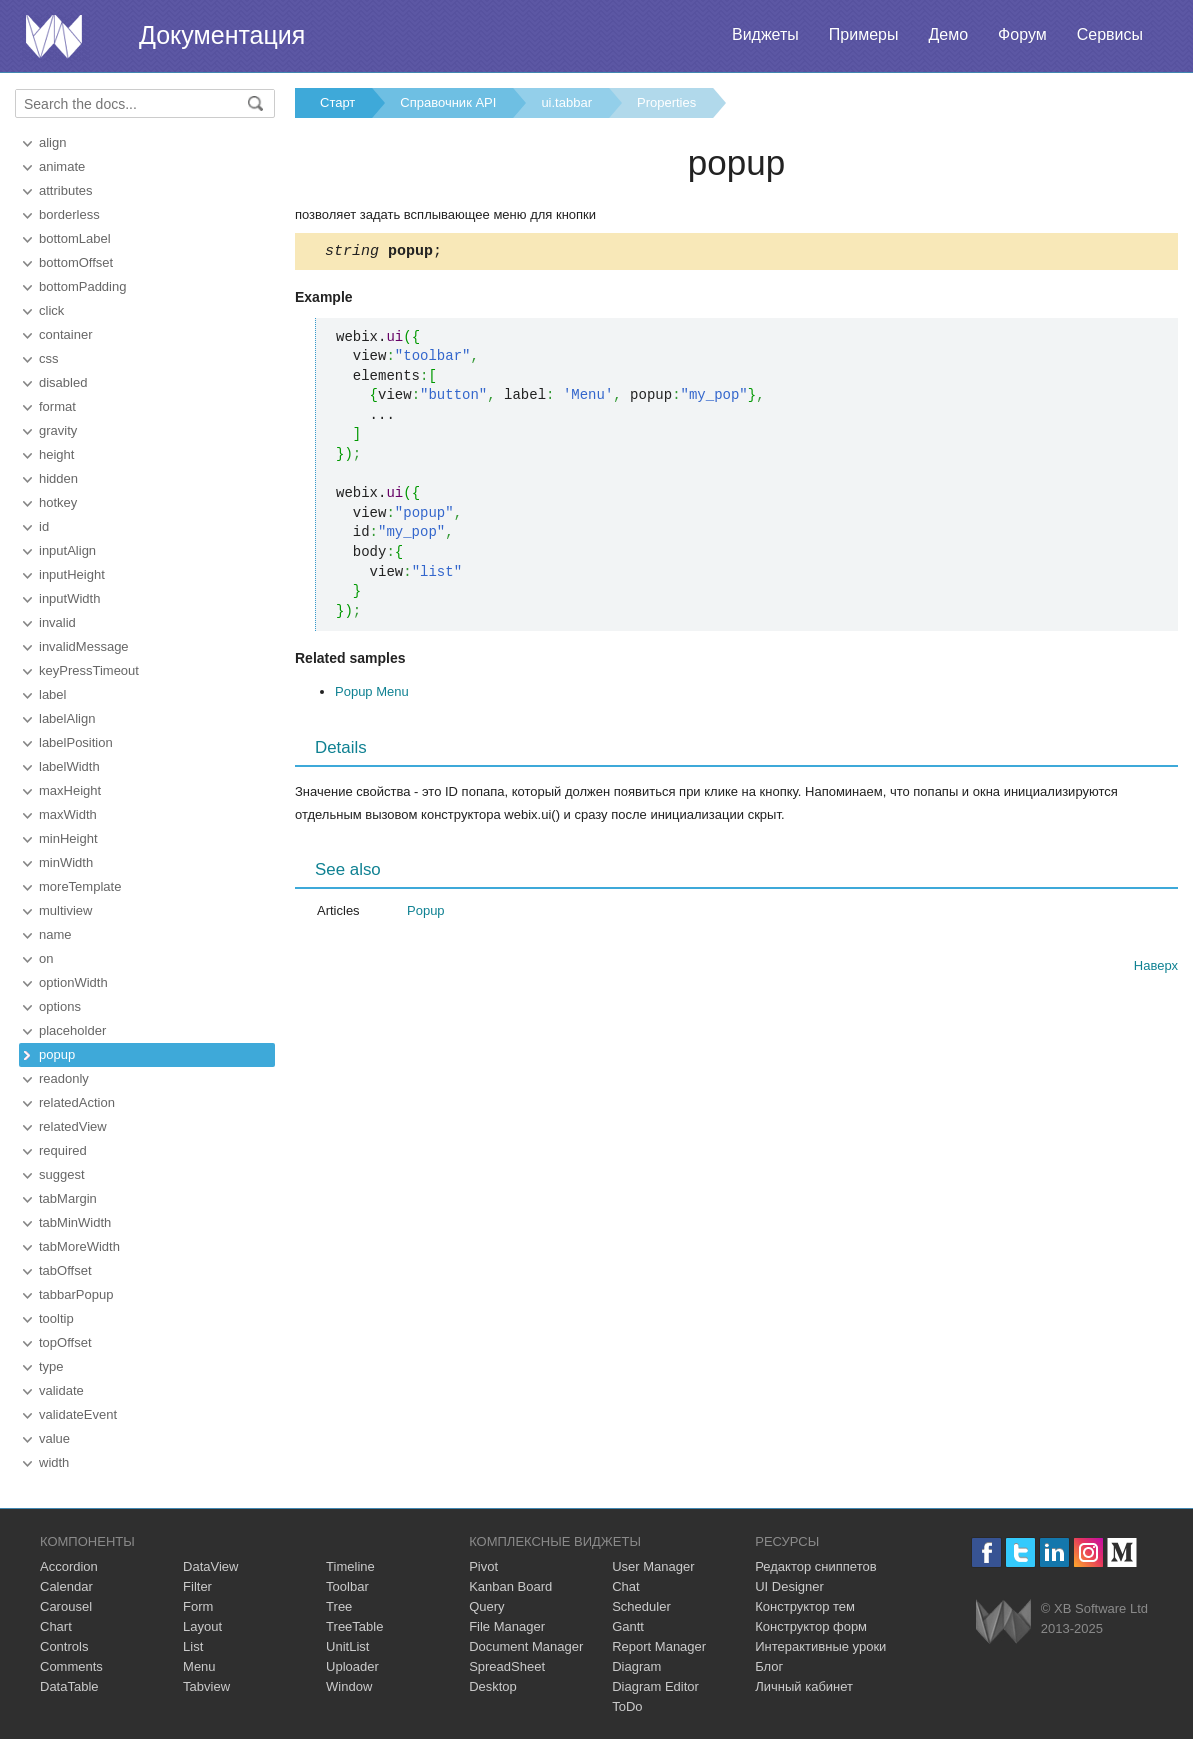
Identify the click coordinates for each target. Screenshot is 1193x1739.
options (60, 1006)
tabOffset (65, 1270)
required (63, 1150)
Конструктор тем (805, 1606)
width (54, 1462)
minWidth (66, 862)
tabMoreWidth (79, 1246)
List (193, 1646)
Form (198, 1606)
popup (57, 1054)
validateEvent (78, 1414)
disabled (63, 382)
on (46, 958)
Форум (1022, 34)
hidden (58, 478)
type (51, 1366)
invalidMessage (84, 646)
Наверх (1156, 968)
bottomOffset (76, 262)
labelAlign (67, 718)
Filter (197, 1586)
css (49, 358)
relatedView (73, 1126)
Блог (769, 1666)
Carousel (66, 1606)
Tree (339, 1606)
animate (62, 166)
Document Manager (526, 1646)
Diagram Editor (655, 1686)
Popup (426, 913)
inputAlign (67, 550)
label (52, 694)
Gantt (628, 1626)
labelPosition (76, 742)
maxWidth (68, 814)
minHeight (68, 838)
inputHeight (72, 574)
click (51, 310)
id (44, 526)
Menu (199, 1666)
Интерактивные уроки (820, 1646)
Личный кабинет (804, 1686)
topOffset (65, 1342)
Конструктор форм (811, 1626)
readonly (64, 1078)
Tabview (206, 1686)
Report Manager (659, 1646)
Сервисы (1110, 34)
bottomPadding (82, 286)
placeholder (72, 1030)
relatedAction (77, 1102)
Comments (71, 1666)
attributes (65, 190)
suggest (62, 1174)
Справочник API (448, 102)
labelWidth (69, 766)
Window (349, 1686)
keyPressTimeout (89, 670)
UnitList (347, 1646)
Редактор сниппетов (815, 1566)
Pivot (483, 1566)
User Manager (653, 1566)
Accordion (69, 1566)
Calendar (66, 1586)
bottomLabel (75, 238)
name (55, 934)
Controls (64, 1646)
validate (61, 1390)
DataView (210, 1566)
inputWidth (69, 598)
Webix (1003, 1621)
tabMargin (68, 1198)
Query (486, 1606)
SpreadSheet (507, 1666)
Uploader (352, 1666)
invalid (57, 622)
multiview (65, 910)
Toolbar (347, 1586)
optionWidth (73, 982)
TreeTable (354, 1626)
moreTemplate (80, 886)
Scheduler (641, 1606)
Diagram (636, 1666)
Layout (202, 1626)
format (57, 406)
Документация (222, 35)
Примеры (864, 34)
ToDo (627, 1706)
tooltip (56, 1318)
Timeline (350, 1566)
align (52, 142)
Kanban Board (510, 1586)
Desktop (493, 1686)
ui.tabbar (566, 102)
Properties (666, 102)
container (65, 334)
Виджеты (765, 34)
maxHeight (70, 790)
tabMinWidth (75, 1222)
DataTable (69, 1686)
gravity (58, 430)
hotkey (58, 502)
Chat (625, 1586)
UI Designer (789, 1586)
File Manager (507, 1626)
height (56, 454)
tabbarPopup (76, 1294)
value (54, 1438)
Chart (56, 1626)
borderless (69, 214)
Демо (948, 34)
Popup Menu (372, 694)
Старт (337, 102)
